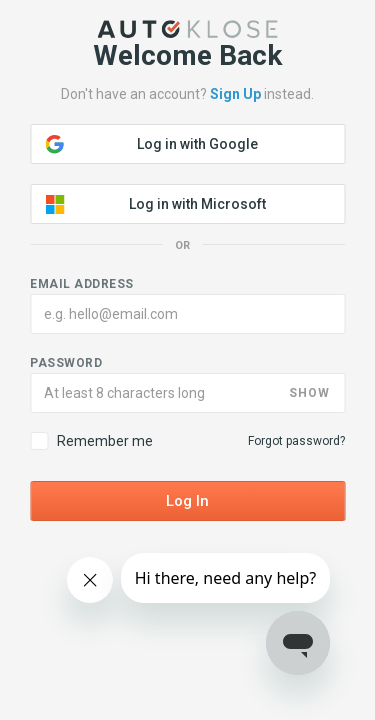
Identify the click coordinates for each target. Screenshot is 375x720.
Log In (187, 501)
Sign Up (235, 94)
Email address (82, 284)
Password (66, 363)
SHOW (309, 393)
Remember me (91, 441)
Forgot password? (296, 441)
